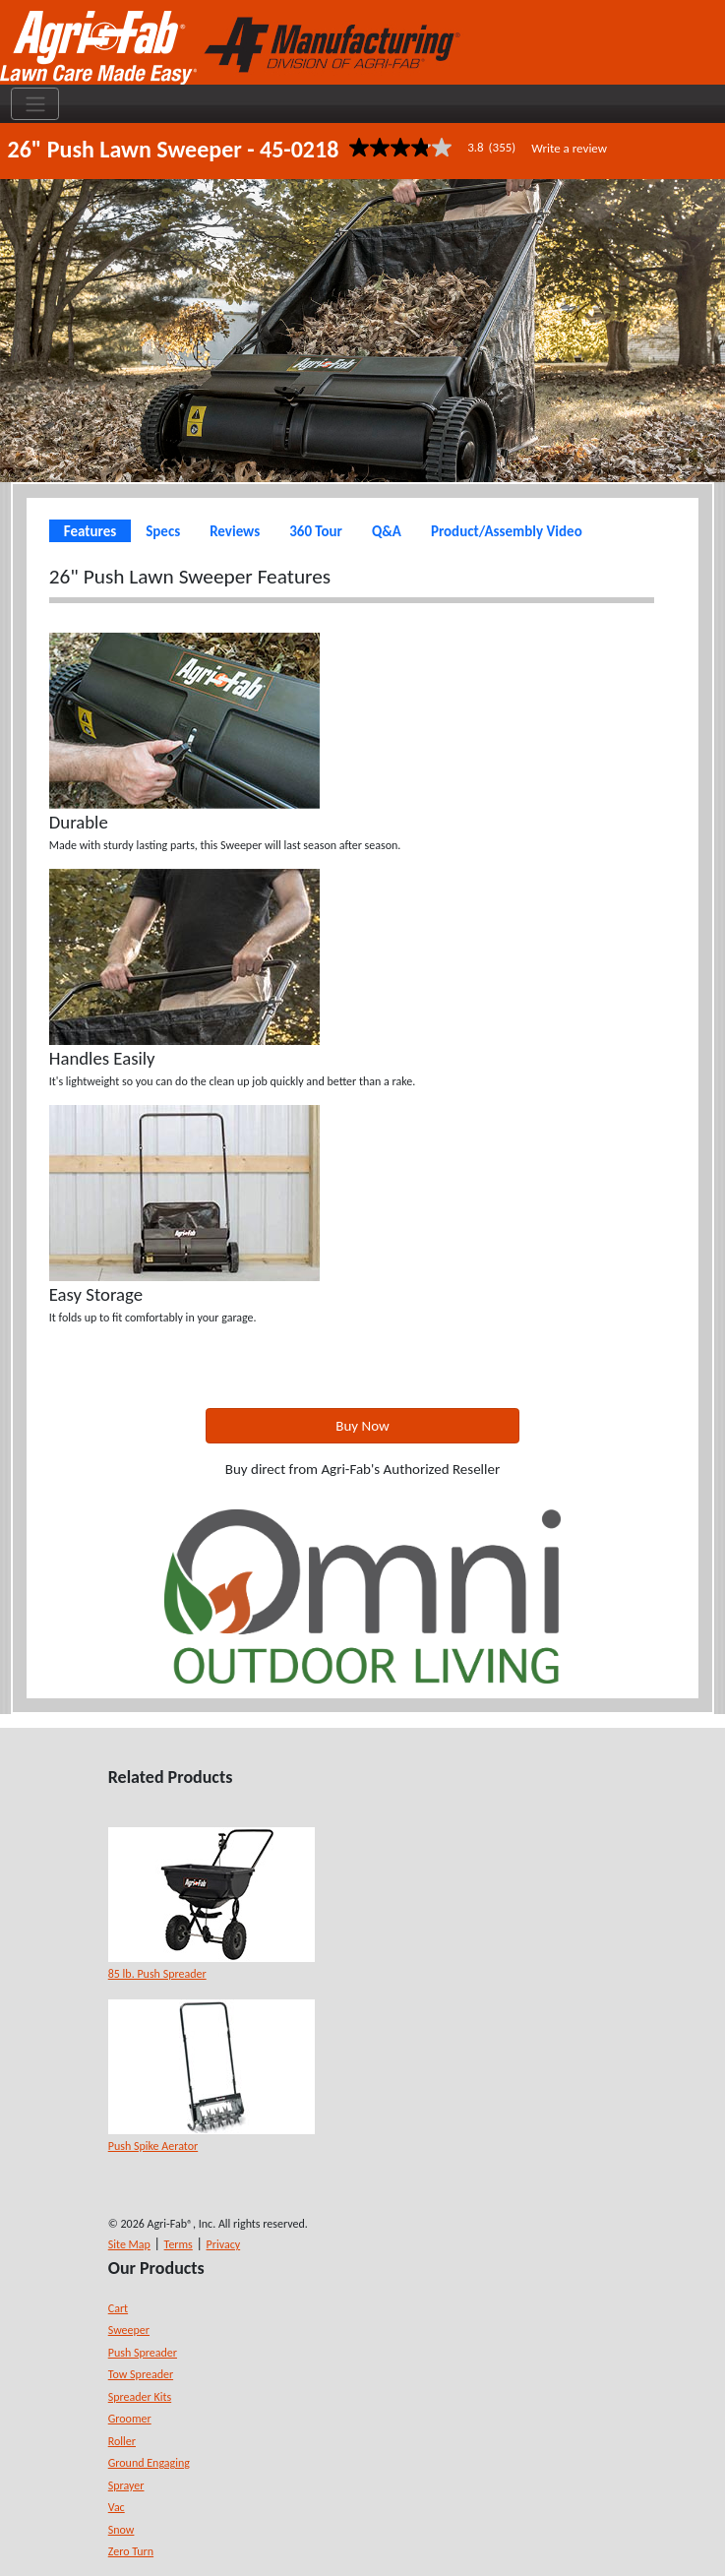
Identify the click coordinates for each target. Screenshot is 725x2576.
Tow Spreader (140, 2374)
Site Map (129, 2244)
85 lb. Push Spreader (157, 1974)
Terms (178, 2244)
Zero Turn (130, 2551)
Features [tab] (90, 531)
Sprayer (126, 2485)
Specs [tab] (163, 531)
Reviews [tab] (235, 531)
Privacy (224, 2244)
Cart (118, 2308)
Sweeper (129, 2330)
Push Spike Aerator (153, 2146)
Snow (121, 2530)
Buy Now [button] (362, 1426)
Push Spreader (142, 2353)
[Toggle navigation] (35, 104)
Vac (116, 2507)
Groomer (129, 2418)
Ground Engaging (149, 2463)
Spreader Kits (139, 2397)
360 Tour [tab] (315, 531)
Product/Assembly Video (506, 531)
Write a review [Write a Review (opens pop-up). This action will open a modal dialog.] (569, 148)
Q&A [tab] (386, 531)
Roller (122, 2441)
